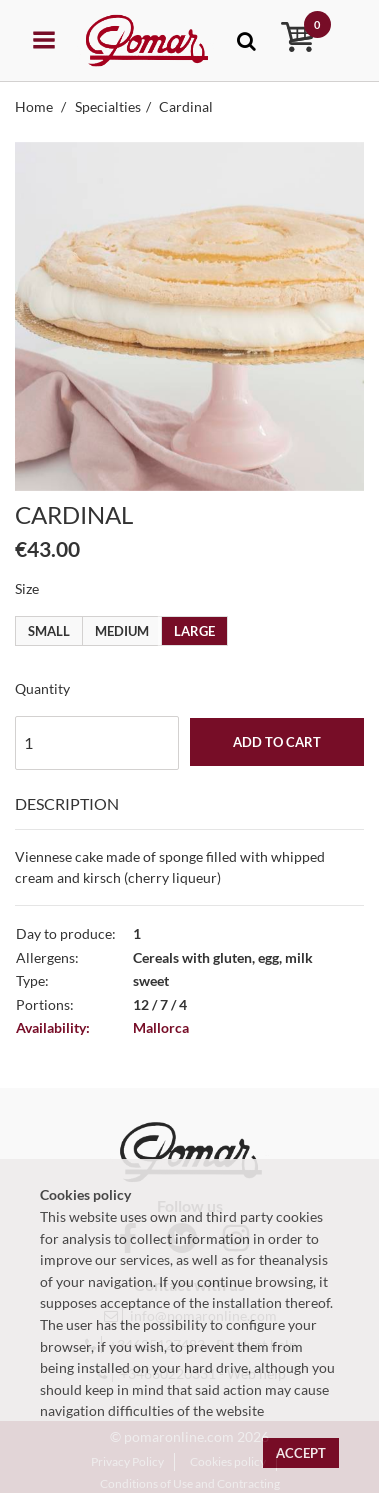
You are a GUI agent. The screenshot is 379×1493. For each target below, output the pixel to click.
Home (35, 106)
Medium (122, 631)
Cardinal (186, 106)
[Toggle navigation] (246, 40)
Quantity (42, 688)
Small (49, 631)
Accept (301, 1453)
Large (194, 631)
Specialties (108, 106)
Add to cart (277, 742)
